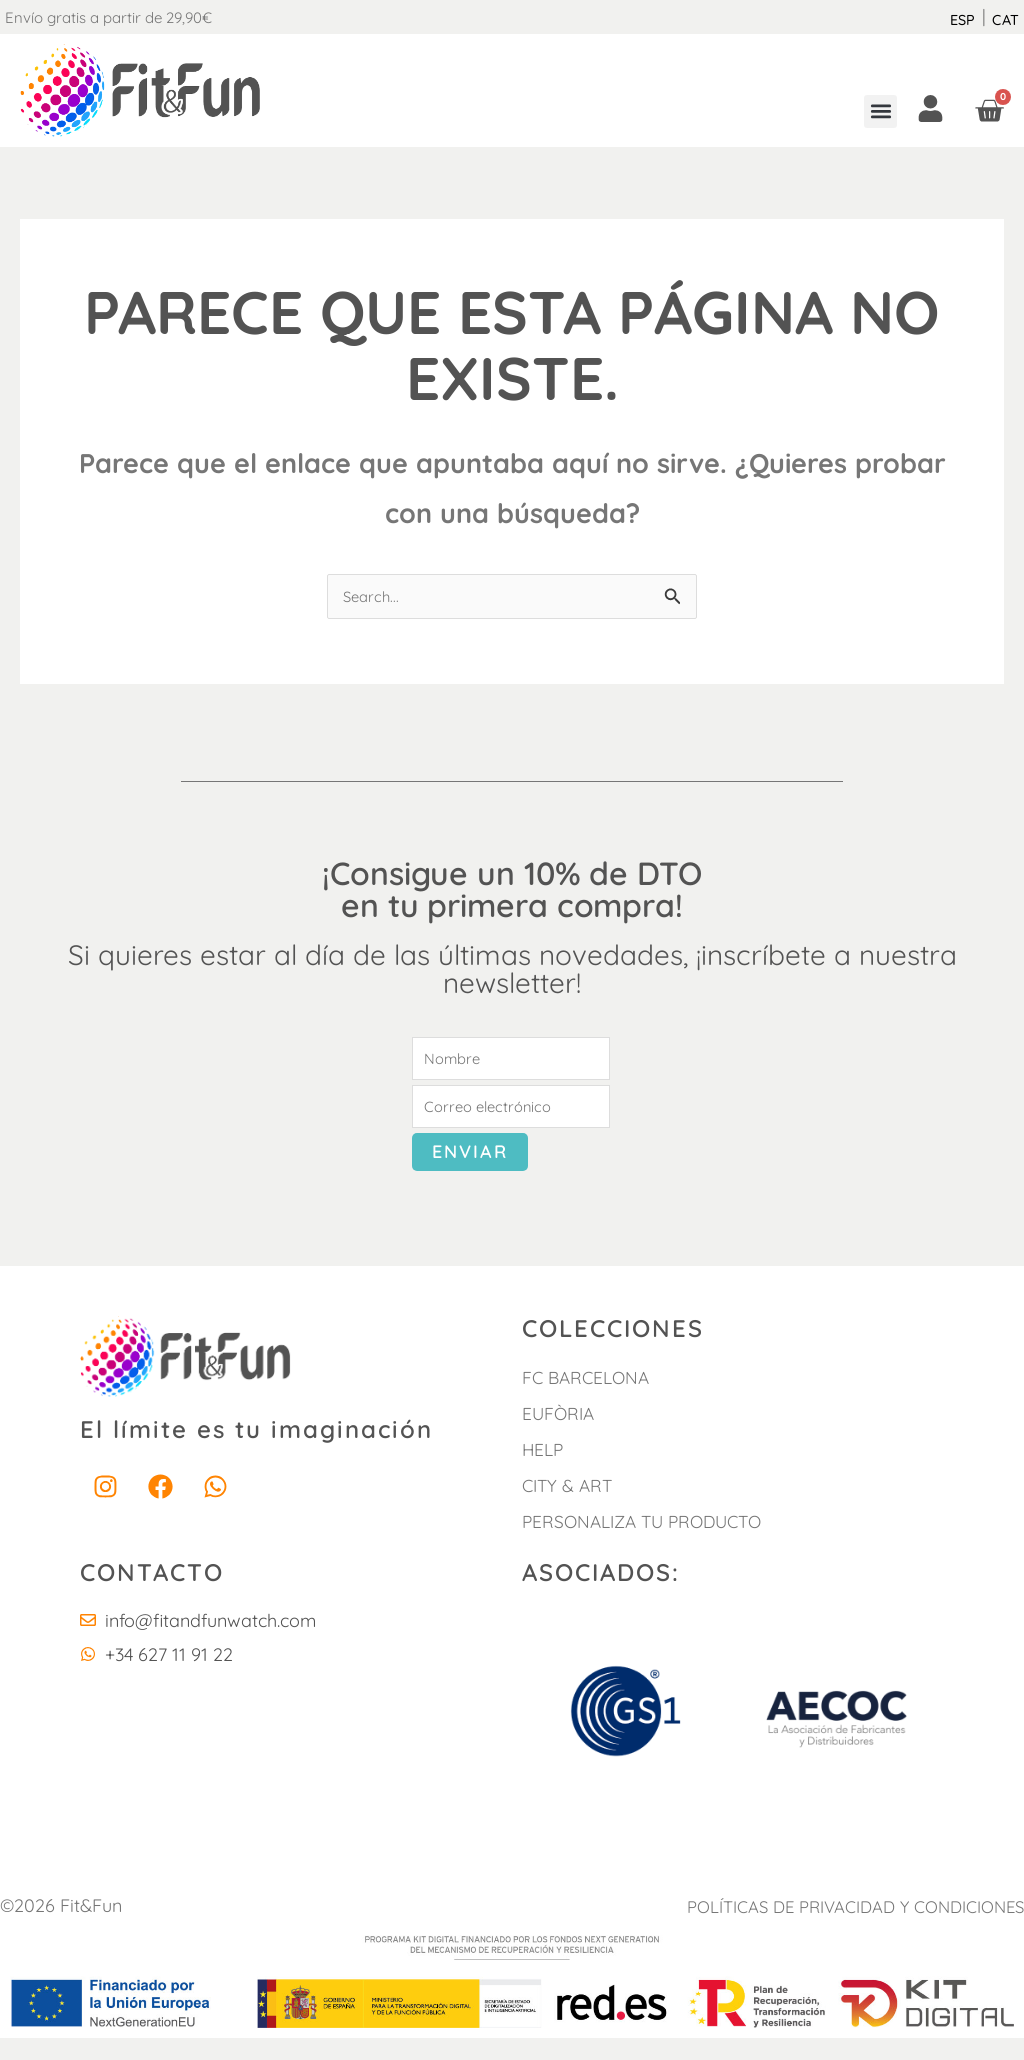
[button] (880, 111)
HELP (544, 1471)
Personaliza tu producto (649, 1543)
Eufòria (560, 1435)
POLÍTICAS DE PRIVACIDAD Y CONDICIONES (862, 1929)
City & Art (569, 1507)
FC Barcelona (589, 1399)
